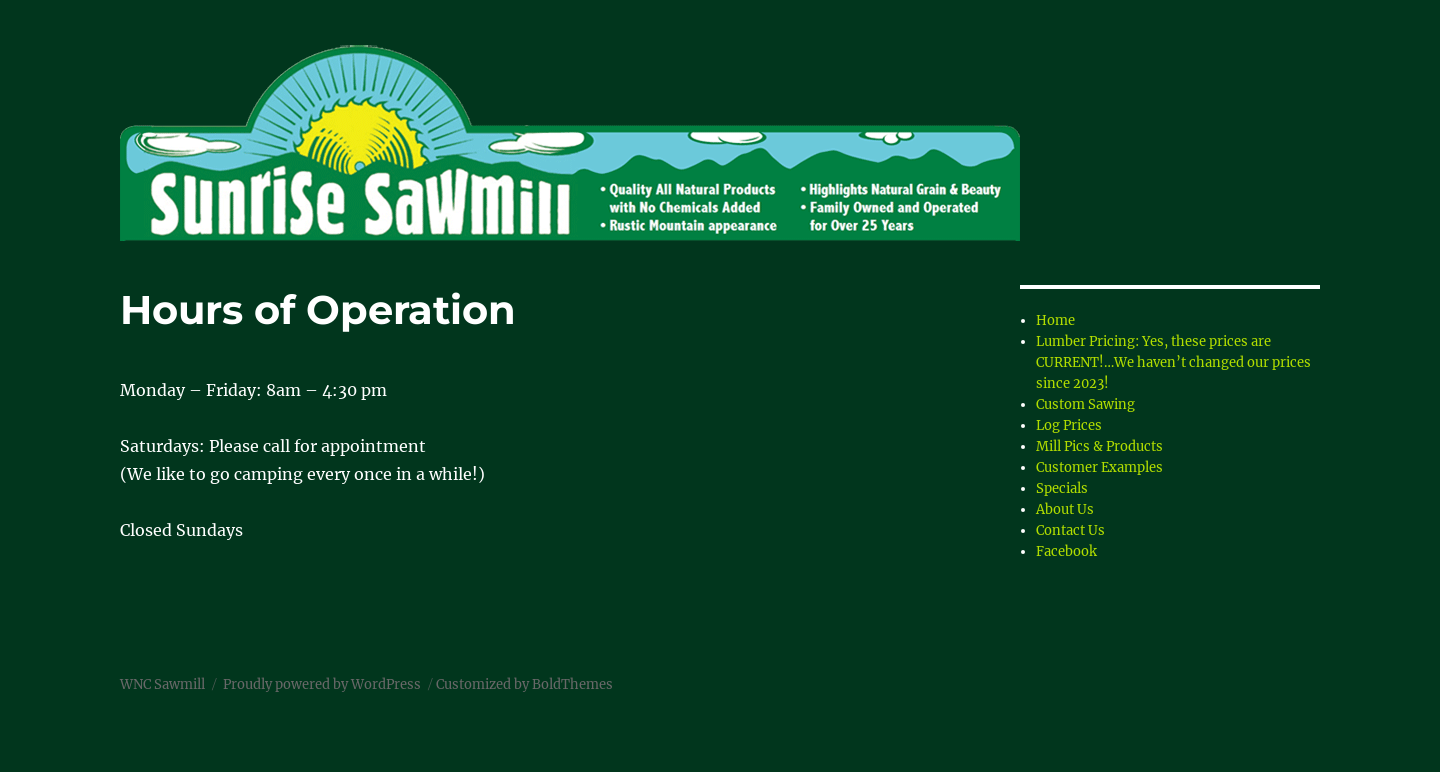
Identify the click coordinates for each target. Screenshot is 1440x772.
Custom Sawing (1085, 404)
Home (1055, 320)
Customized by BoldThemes (524, 684)
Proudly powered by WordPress (322, 684)
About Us (1065, 509)
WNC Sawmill (162, 684)
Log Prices (1069, 425)
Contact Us (1070, 530)
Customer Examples (1099, 467)
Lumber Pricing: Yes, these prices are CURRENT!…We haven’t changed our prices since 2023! (1173, 362)
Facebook (1066, 551)
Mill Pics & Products (1099, 446)
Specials (1062, 488)
